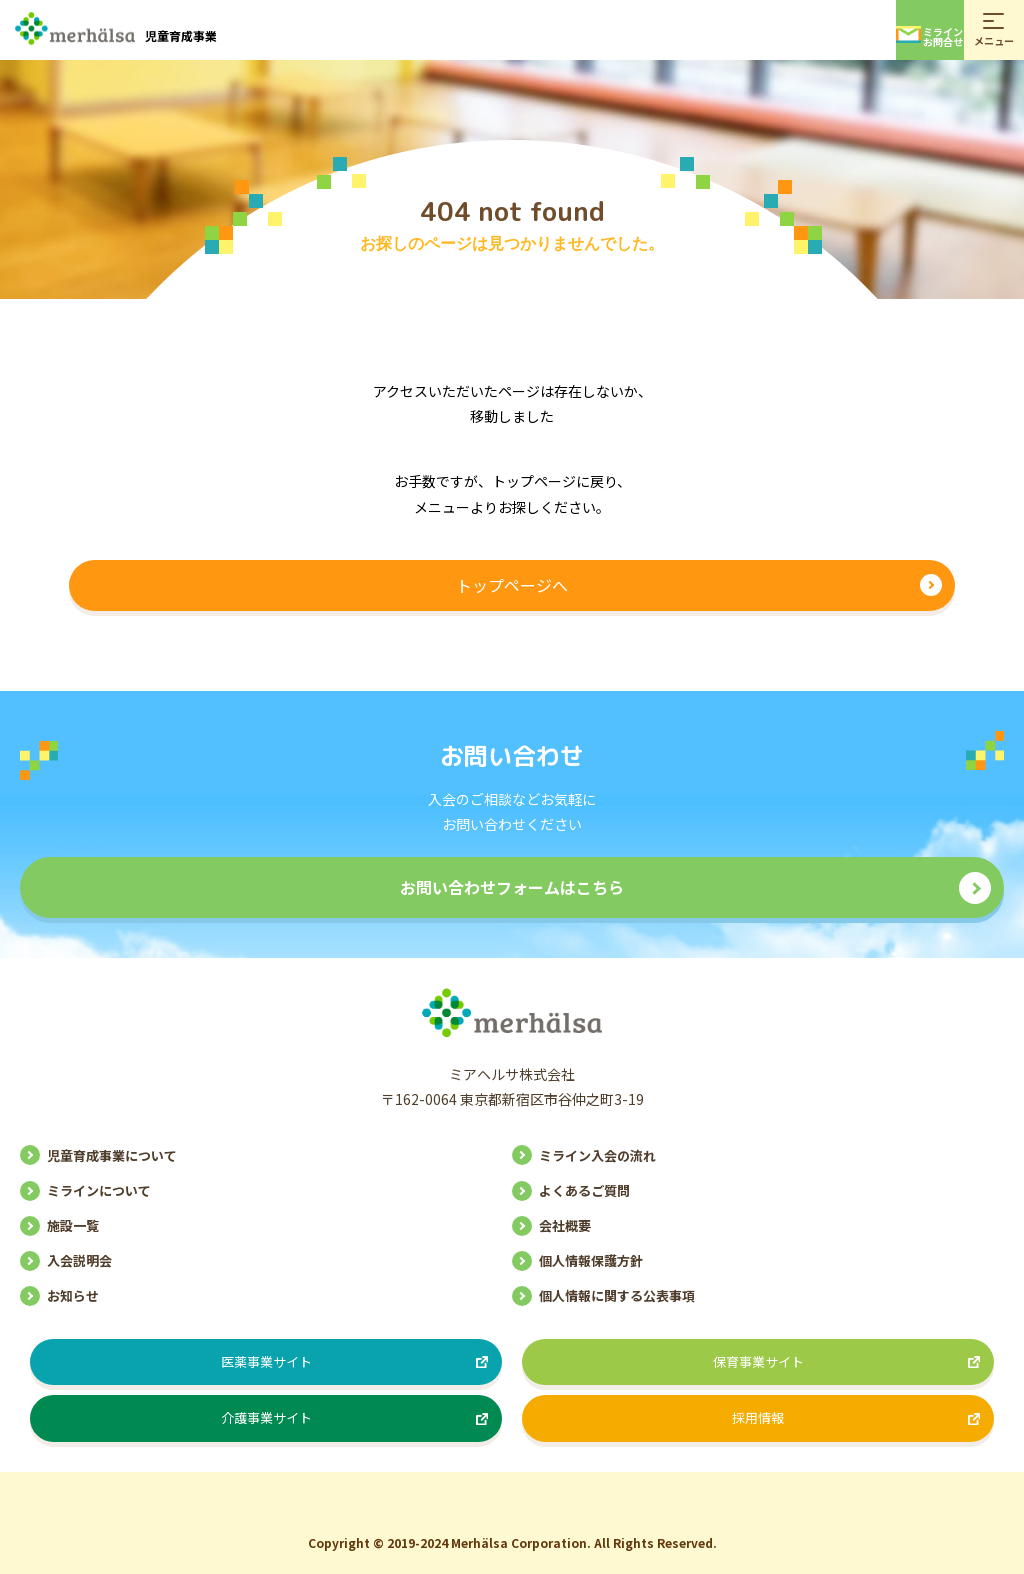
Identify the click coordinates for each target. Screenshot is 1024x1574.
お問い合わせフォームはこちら (512, 887)
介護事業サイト (266, 1417)
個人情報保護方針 (591, 1260)
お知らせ (73, 1295)
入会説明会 (79, 1260)
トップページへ (512, 585)
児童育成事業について (112, 1155)
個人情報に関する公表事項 (617, 1295)
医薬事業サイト (266, 1361)
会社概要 (565, 1225)
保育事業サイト (758, 1361)
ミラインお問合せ (929, 36)
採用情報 (758, 1417)
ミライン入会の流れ (597, 1155)
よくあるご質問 (584, 1190)
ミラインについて (99, 1190)
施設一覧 (73, 1225)
